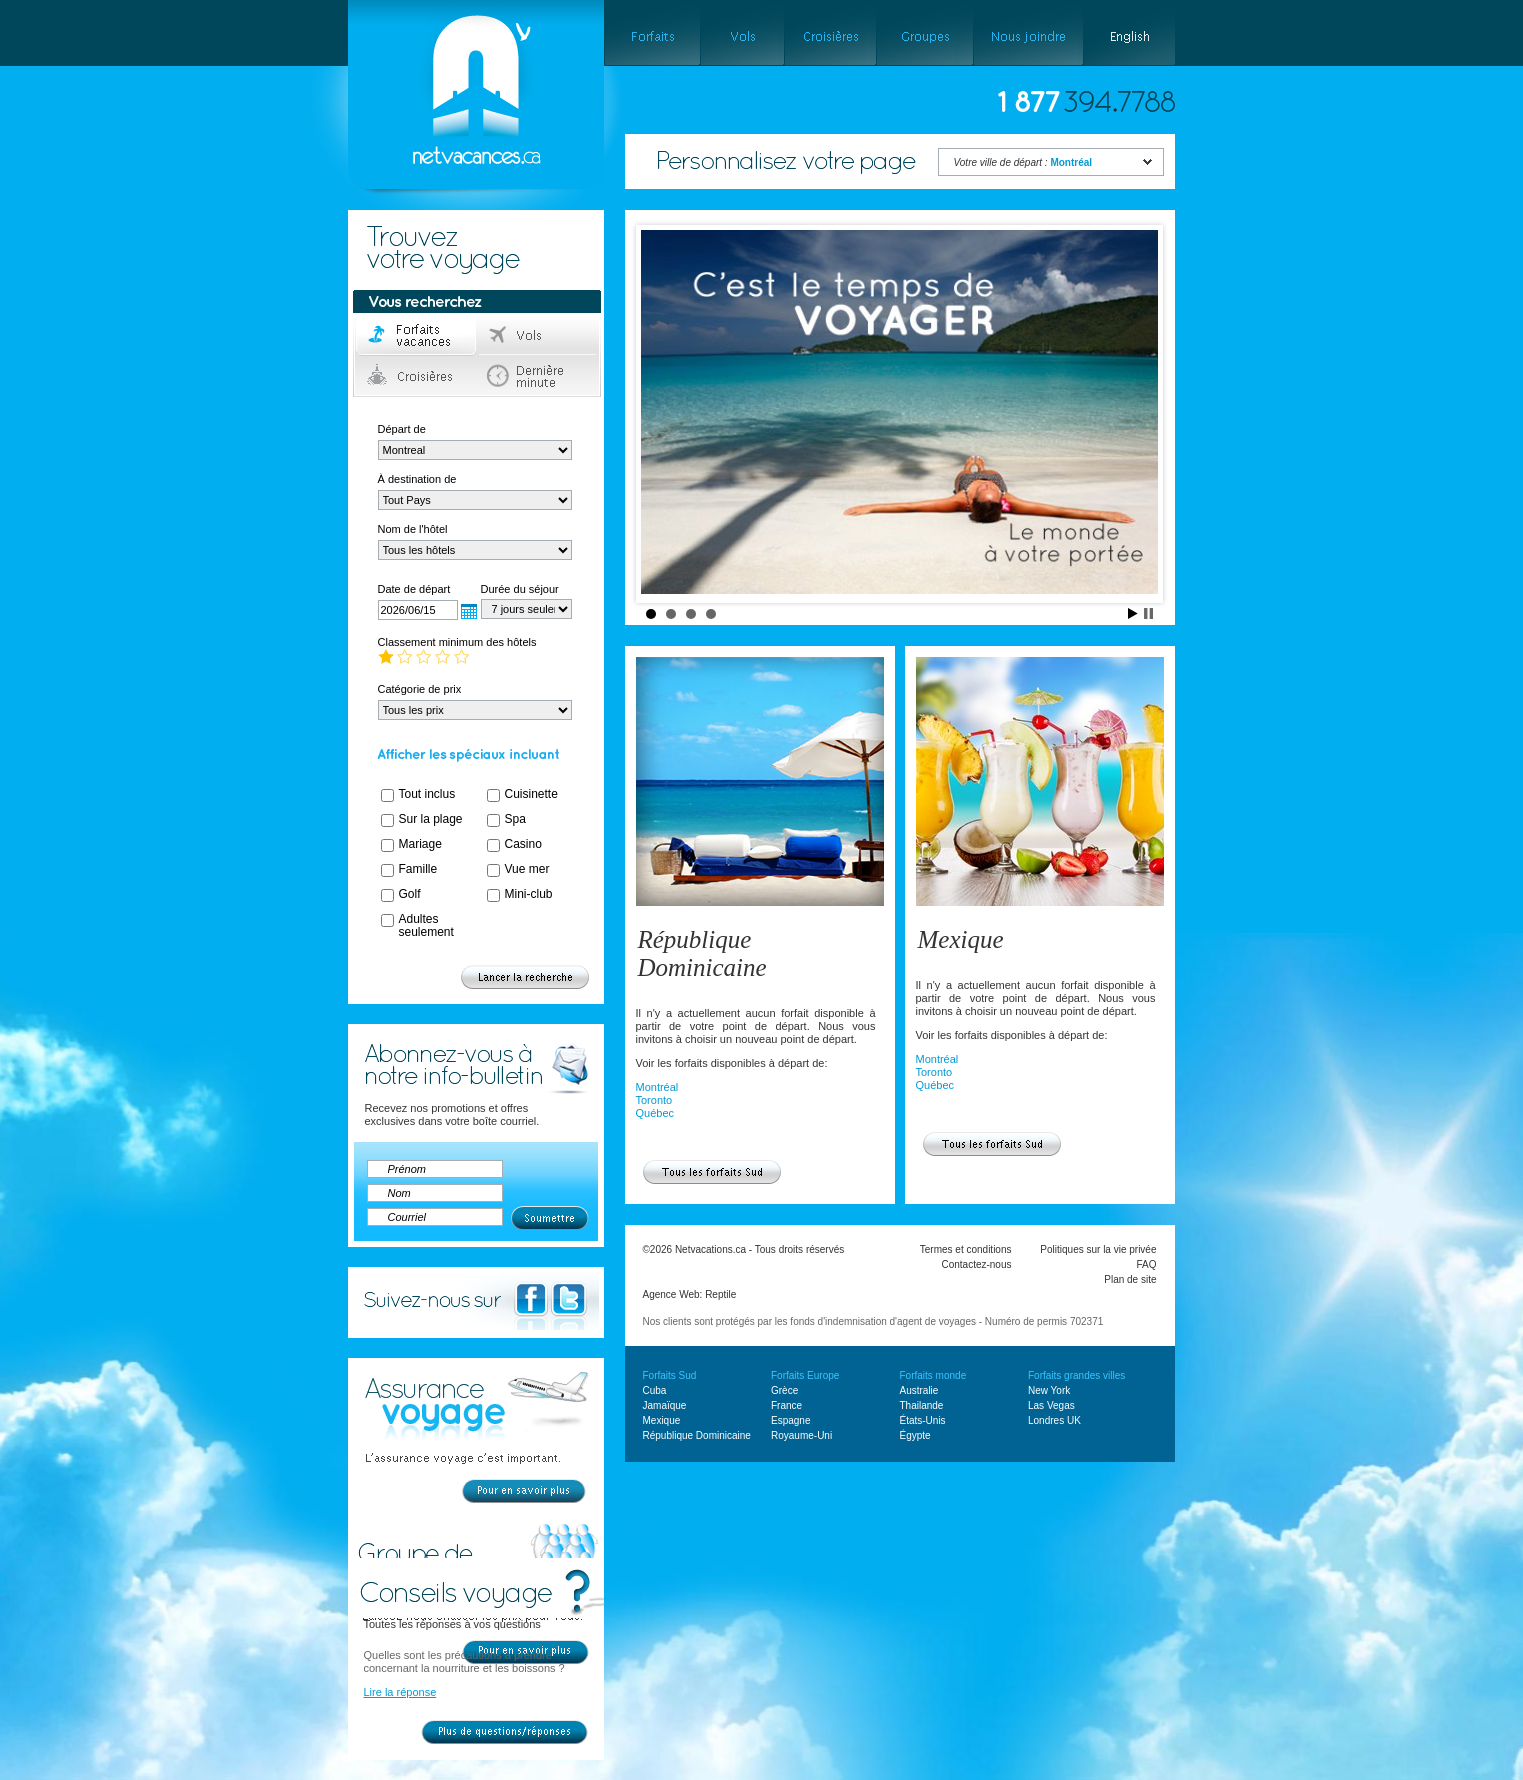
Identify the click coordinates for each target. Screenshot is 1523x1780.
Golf (410, 894)
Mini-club (529, 894)
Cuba (655, 1390)
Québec (655, 1113)
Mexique (961, 939)
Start (1133, 613)
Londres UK (1054, 1420)
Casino (523, 844)
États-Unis (923, 1420)
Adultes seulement (426, 925)
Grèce (784, 1390)
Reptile (720, 1294)
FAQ (1146, 1264)
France (786, 1405)
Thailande (922, 1405)
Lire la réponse (400, 1692)
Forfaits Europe (805, 1375)
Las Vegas (1051, 1405)
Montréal (657, 1087)
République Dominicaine (702, 953)
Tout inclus (427, 794)
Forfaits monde (933, 1375)
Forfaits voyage (416, 336)
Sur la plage (431, 819)
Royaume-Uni (801, 1435)
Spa (515, 819)
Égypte (915, 1435)
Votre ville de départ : (1023, 162)
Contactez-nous (976, 1264)
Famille (418, 869)
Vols (538, 336)
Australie (919, 1390)
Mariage (420, 844)
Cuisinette (531, 794)
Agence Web (671, 1294)
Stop (1148, 613)
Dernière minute (538, 376)
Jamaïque (665, 1405)
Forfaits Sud (670, 1375)
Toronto (654, 1100)
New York (1049, 1390)
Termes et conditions (966, 1249)
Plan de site (1130, 1279)
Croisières (416, 376)
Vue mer (527, 869)
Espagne (790, 1420)
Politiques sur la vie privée (1098, 1249)
